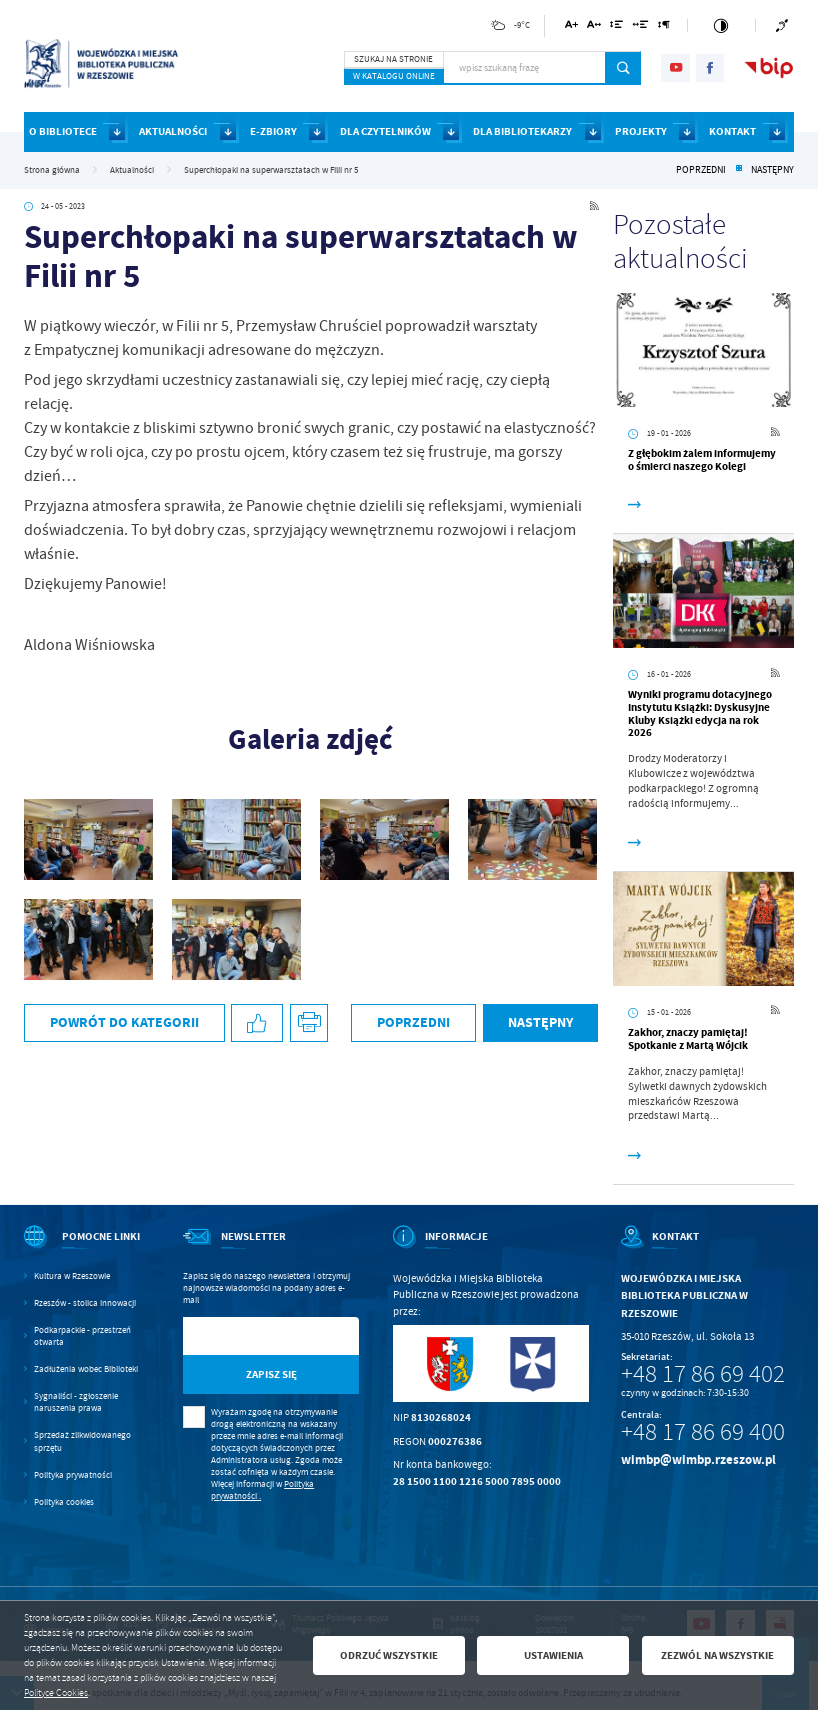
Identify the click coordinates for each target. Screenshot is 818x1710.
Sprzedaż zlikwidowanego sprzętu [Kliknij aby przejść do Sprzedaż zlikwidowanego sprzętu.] (82, 1441)
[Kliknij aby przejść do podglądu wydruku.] (309, 1023)
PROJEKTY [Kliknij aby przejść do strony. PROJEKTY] (641, 131)
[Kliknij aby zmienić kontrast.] (721, 25)
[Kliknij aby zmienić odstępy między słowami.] (641, 27)
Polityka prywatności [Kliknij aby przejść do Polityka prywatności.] (73, 1475)
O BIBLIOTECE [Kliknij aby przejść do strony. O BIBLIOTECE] (63, 131)
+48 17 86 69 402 (703, 1374)
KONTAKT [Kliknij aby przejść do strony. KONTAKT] (732, 131)
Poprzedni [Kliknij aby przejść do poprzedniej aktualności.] (701, 170)
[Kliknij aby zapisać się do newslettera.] (271, 1374)
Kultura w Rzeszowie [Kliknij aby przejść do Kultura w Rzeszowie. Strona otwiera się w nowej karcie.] (72, 1276)
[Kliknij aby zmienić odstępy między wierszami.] (616, 27)
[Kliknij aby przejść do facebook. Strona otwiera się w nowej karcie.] (710, 68)
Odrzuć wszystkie (389, 1655)
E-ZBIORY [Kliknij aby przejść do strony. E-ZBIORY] (273, 131)
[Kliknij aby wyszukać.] (623, 68)
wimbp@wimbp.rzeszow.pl (698, 1459)
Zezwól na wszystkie (717, 1655)
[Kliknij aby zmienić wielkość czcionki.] (571, 27)
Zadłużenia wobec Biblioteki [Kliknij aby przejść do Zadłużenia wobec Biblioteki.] (86, 1369)
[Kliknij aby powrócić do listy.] (739, 170)
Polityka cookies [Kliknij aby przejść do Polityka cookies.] (64, 1502)
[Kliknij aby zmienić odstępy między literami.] (594, 27)
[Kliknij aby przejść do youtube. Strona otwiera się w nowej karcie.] (675, 68)
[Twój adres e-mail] (245, 1336)
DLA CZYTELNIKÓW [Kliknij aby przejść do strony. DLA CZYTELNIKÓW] (385, 131)
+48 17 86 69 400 (703, 1432)
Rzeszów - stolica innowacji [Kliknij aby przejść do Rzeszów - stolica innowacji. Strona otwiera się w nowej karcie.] (85, 1303)
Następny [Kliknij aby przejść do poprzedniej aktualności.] (772, 170)
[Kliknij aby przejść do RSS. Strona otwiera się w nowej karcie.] (594, 207)
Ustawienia (553, 1655)
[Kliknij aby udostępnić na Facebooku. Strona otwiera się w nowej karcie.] (257, 1023)
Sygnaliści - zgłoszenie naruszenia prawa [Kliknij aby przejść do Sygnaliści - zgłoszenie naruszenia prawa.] (76, 1402)
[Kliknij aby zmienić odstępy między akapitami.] (664, 27)
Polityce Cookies (56, 1693)
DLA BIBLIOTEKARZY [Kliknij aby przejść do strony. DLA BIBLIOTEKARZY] (522, 131)
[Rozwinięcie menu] (86, 1249)
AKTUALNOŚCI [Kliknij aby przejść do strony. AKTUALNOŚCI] (173, 131)
